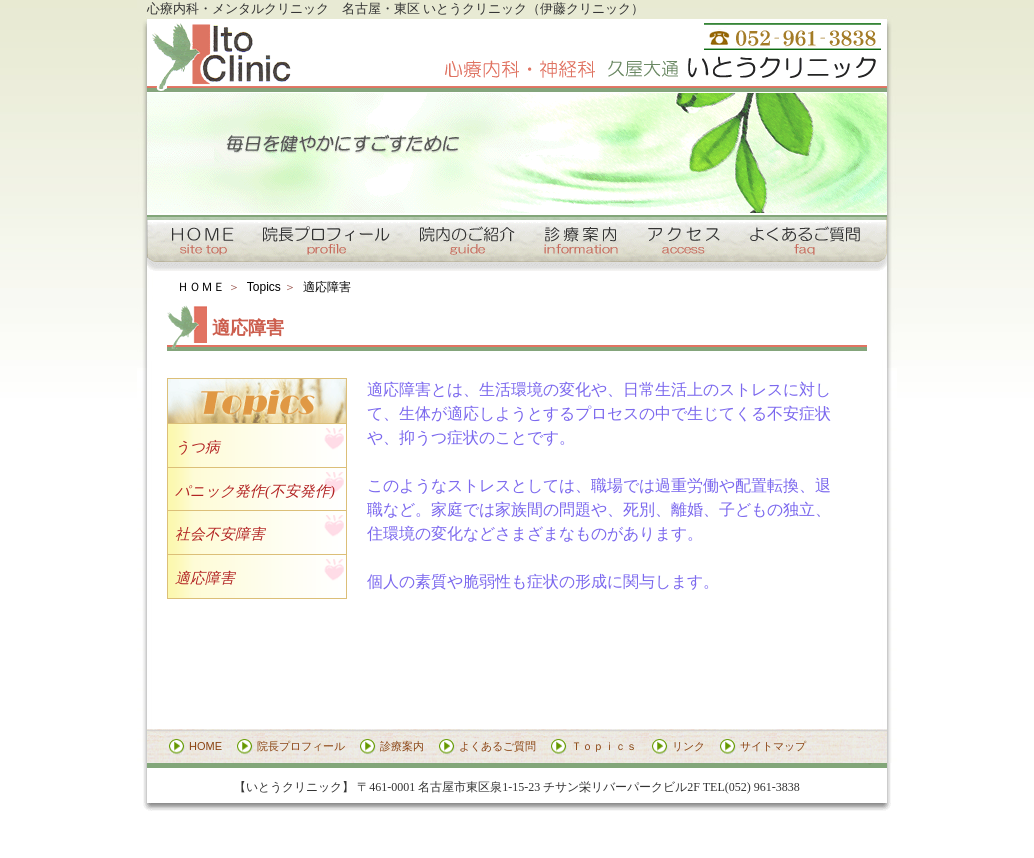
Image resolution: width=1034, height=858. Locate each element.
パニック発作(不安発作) (255, 491)
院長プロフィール (324, 240)
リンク (688, 746)
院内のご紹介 (467, 240)
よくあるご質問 (807, 240)
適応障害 (327, 287)
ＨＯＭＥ (201, 287)
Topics (264, 287)
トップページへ (202, 240)
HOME (205, 746)
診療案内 (582, 240)
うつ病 (197, 447)
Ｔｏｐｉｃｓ (604, 746)
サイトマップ (773, 746)
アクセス (684, 240)
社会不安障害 (220, 534)
